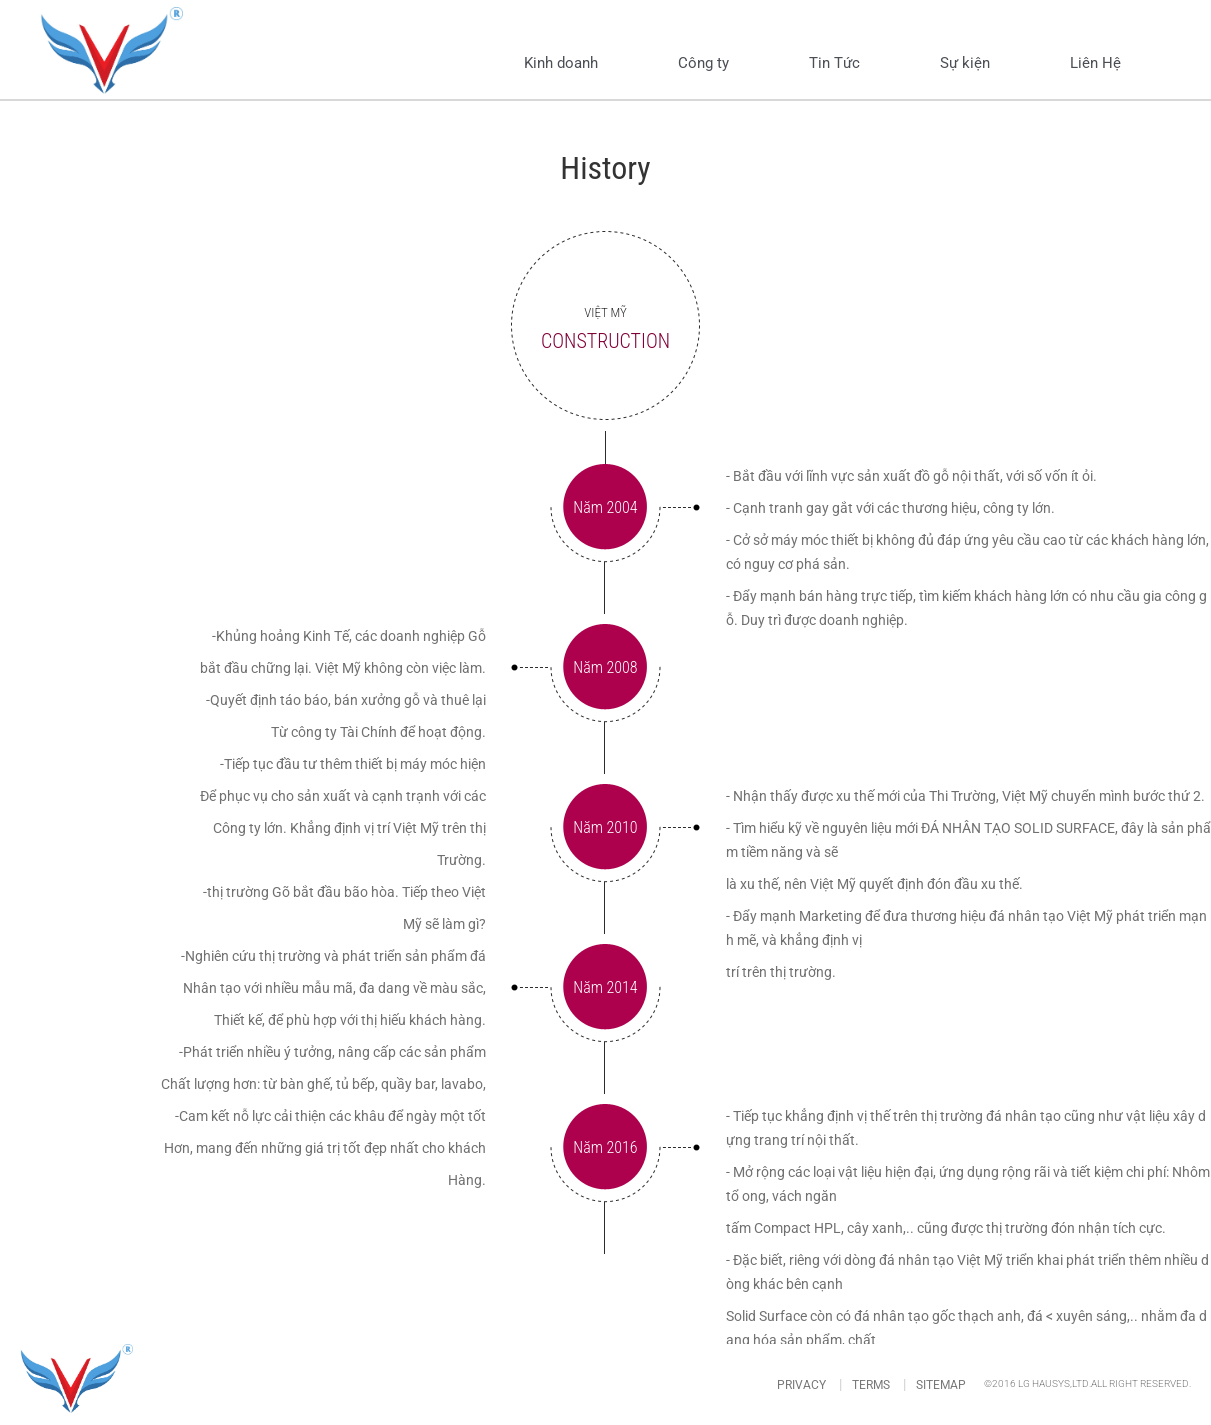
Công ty (703, 63)
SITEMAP (941, 1385)
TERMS (871, 1385)
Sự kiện (965, 63)
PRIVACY (801, 1385)
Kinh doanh (561, 63)
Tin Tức (834, 63)
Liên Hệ (1095, 63)
